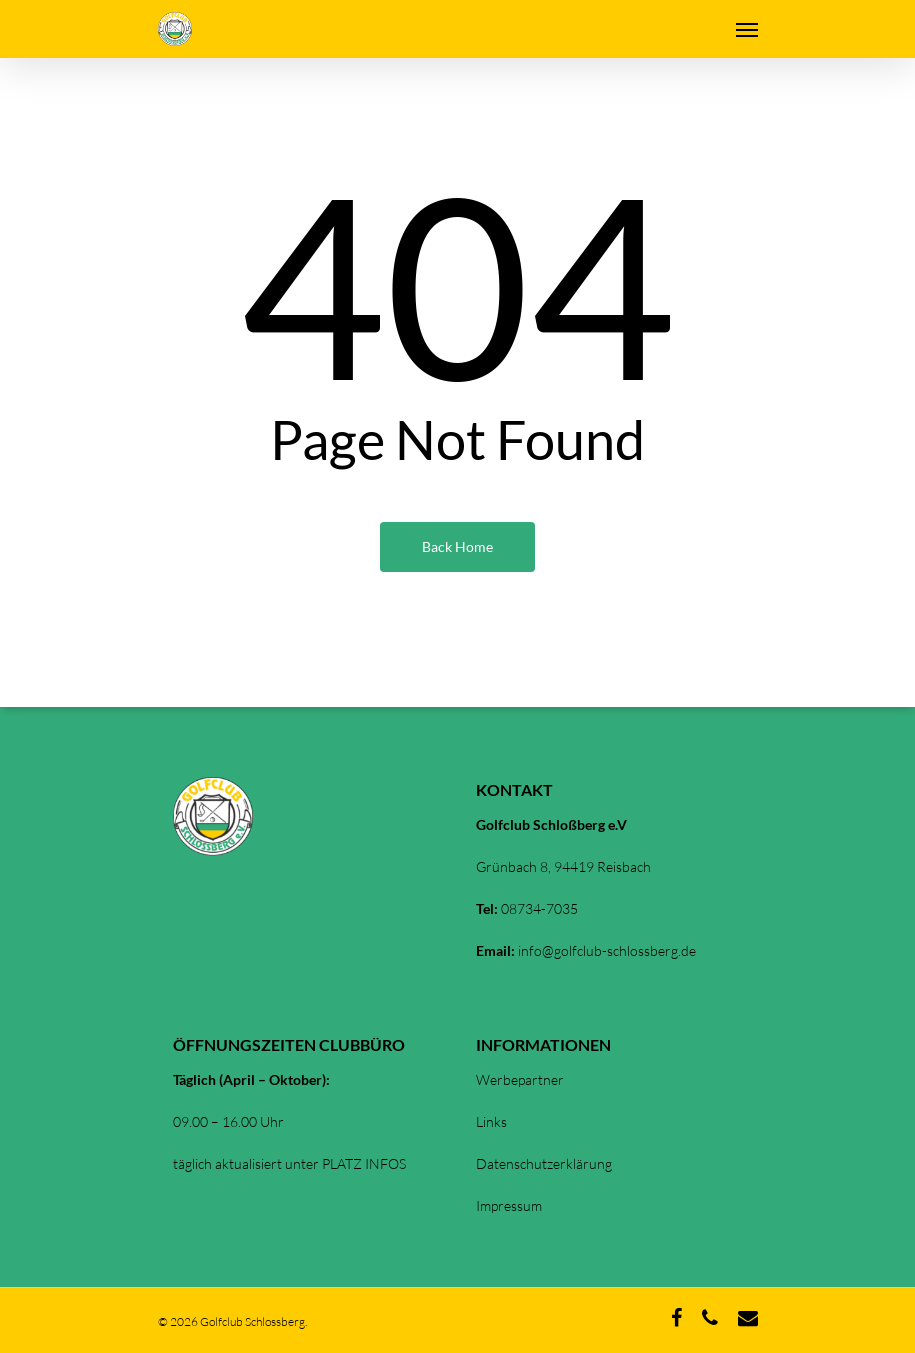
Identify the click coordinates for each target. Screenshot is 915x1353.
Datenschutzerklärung (544, 1163)
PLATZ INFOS (364, 1163)
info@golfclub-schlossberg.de (607, 950)
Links (491, 1121)
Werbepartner (520, 1079)
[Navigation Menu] (747, 29)
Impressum (509, 1205)
